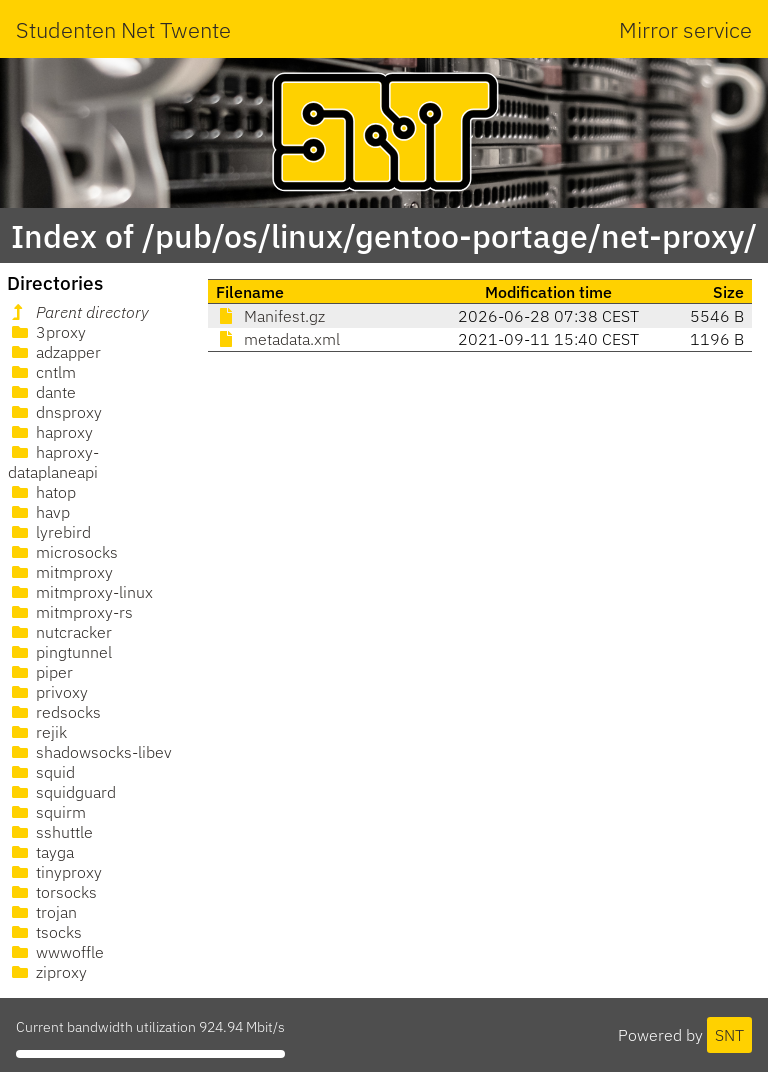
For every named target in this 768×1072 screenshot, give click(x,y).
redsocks (54, 712)
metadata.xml (278, 339)
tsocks (45, 932)
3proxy (47, 332)
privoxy (48, 692)
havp (39, 512)
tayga (41, 852)
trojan (42, 912)
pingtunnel (60, 652)
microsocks (63, 552)
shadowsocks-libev (90, 752)
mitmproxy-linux (80, 592)
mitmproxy (60, 572)
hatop (42, 492)
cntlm (42, 372)
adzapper (54, 352)
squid (41, 772)
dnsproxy (55, 412)
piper (40, 672)
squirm (47, 812)
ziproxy (47, 972)
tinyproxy (55, 872)
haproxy (50, 432)
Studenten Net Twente (123, 29)
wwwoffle (56, 952)
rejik (37, 732)
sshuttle (50, 832)
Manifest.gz (270, 316)
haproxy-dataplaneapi (53, 462)
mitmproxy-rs (70, 612)
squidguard (62, 792)
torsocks (52, 892)
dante (42, 392)
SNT (729, 1035)
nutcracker (60, 632)
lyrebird (49, 532)
